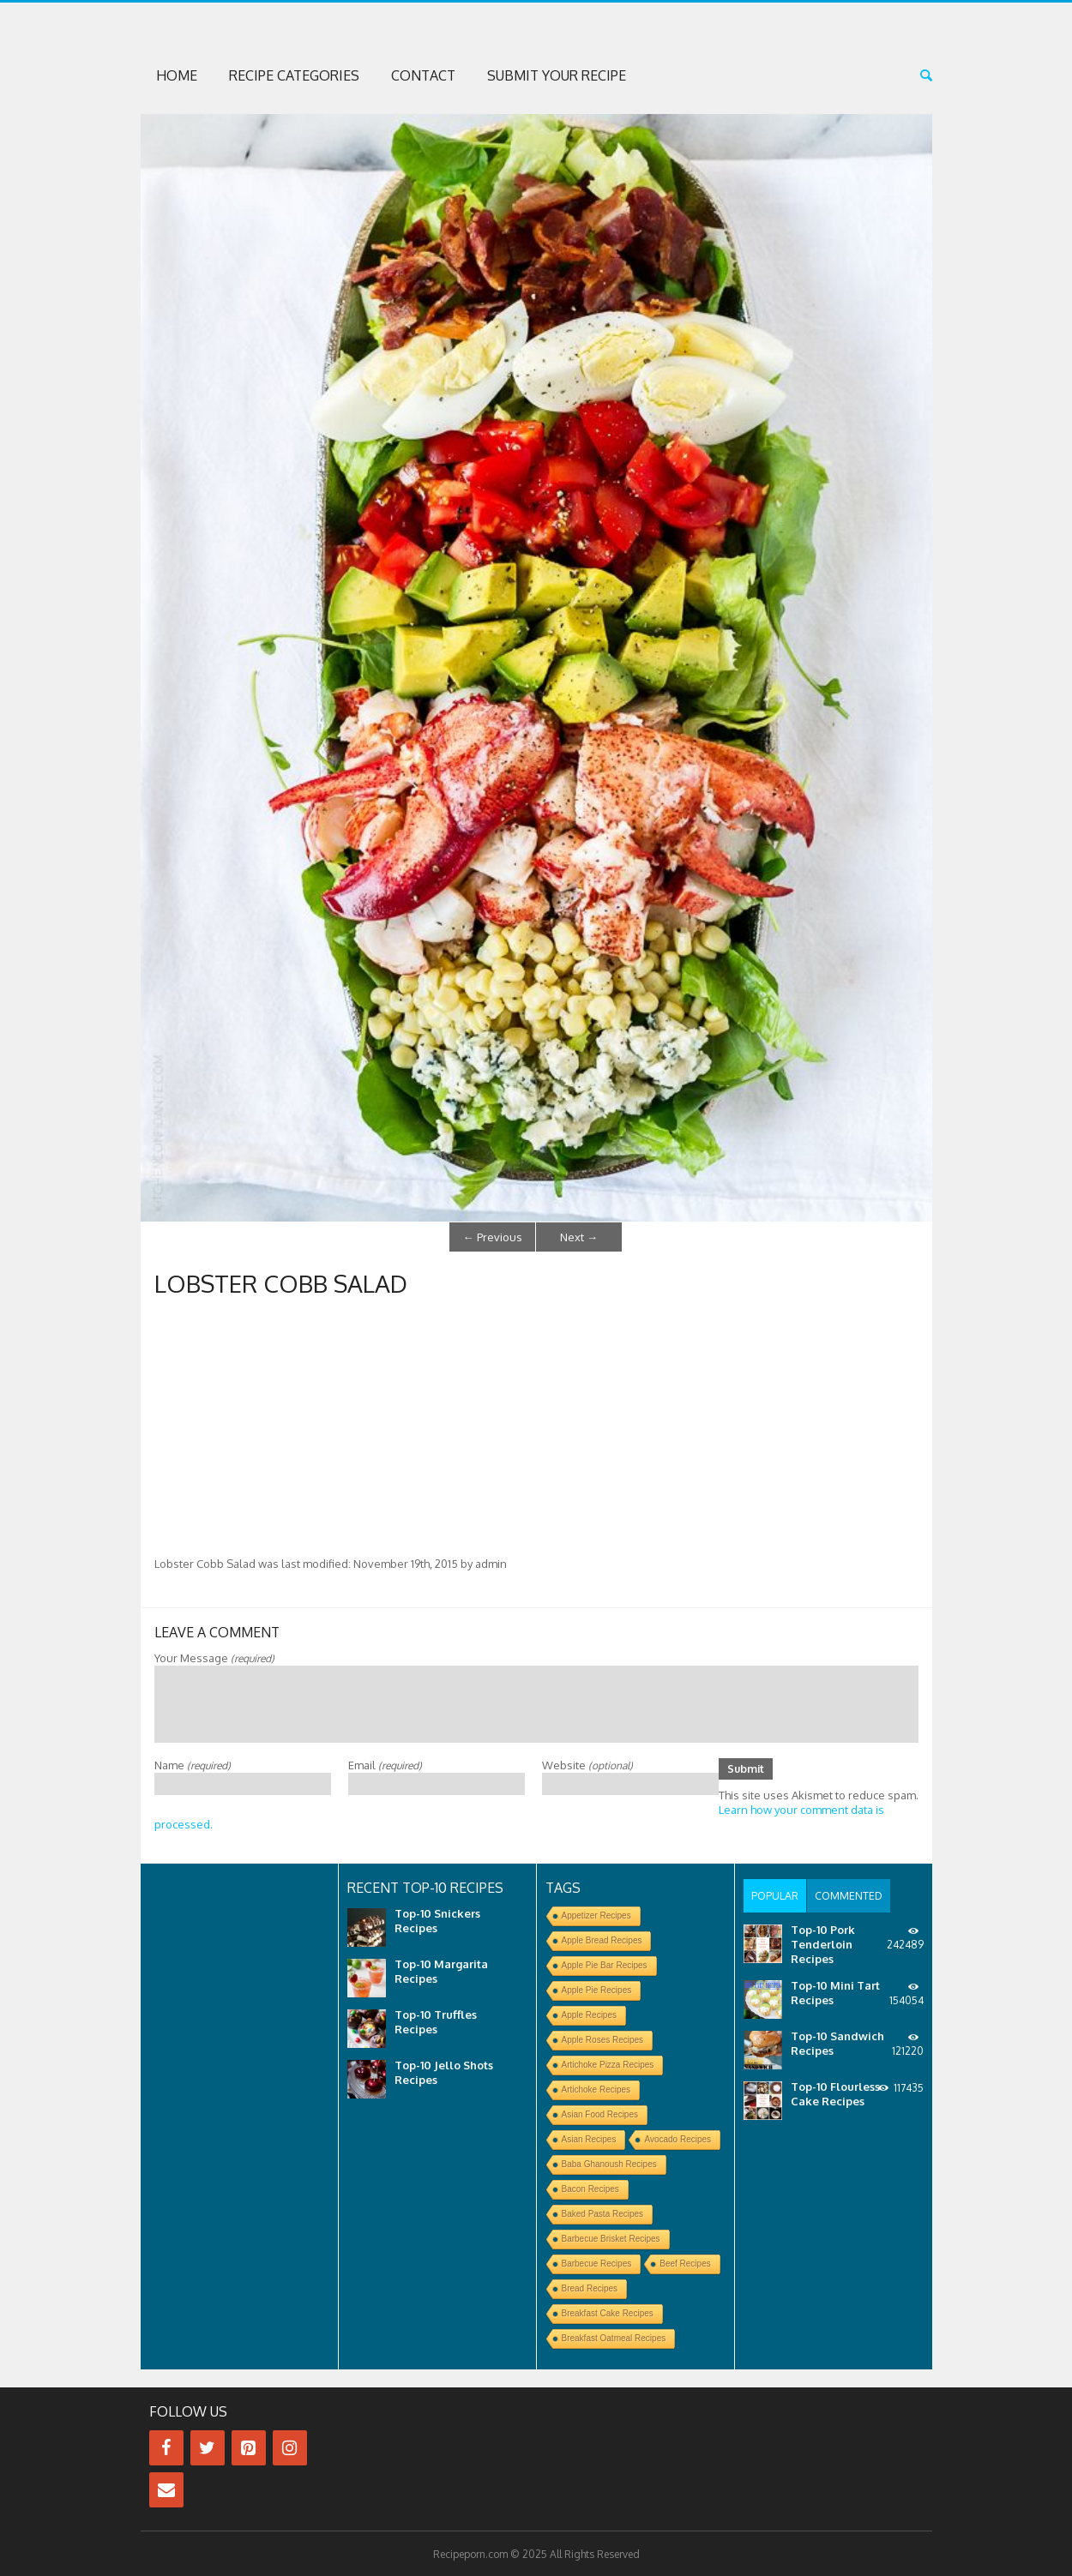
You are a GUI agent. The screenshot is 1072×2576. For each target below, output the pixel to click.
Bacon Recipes (590, 2188)
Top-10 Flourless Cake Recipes (835, 2090)
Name (192, 1763)
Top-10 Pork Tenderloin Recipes (823, 1940)
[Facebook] (166, 2447)
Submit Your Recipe (556, 75)
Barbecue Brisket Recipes (611, 2238)
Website (587, 1763)
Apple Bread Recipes (602, 1939)
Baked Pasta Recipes (603, 2213)
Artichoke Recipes (596, 2088)
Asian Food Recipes (600, 2113)
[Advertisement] (536, 1426)
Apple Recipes (589, 2014)
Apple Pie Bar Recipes (604, 1964)
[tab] (775, 1893)
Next (579, 1236)
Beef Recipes (684, 2262)
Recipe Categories (294, 75)
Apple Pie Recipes (597, 1989)
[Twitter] (207, 2447)
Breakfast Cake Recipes (607, 2312)
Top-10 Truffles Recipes (435, 2021)
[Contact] (166, 2489)
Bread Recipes (590, 2287)
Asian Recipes (589, 2138)
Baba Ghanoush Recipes (609, 2163)
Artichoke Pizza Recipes (608, 2064)
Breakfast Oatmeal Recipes (614, 2337)
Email (385, 1763)
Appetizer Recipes (596, 1914)
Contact (423, 75)
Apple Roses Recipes (603, 2039)
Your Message (214, 1656)
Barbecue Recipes (597, 2262)
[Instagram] (290, 2447)
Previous (492, 1236)
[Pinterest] (249, 2447)
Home (176, 75)
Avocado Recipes (677, 2138)
